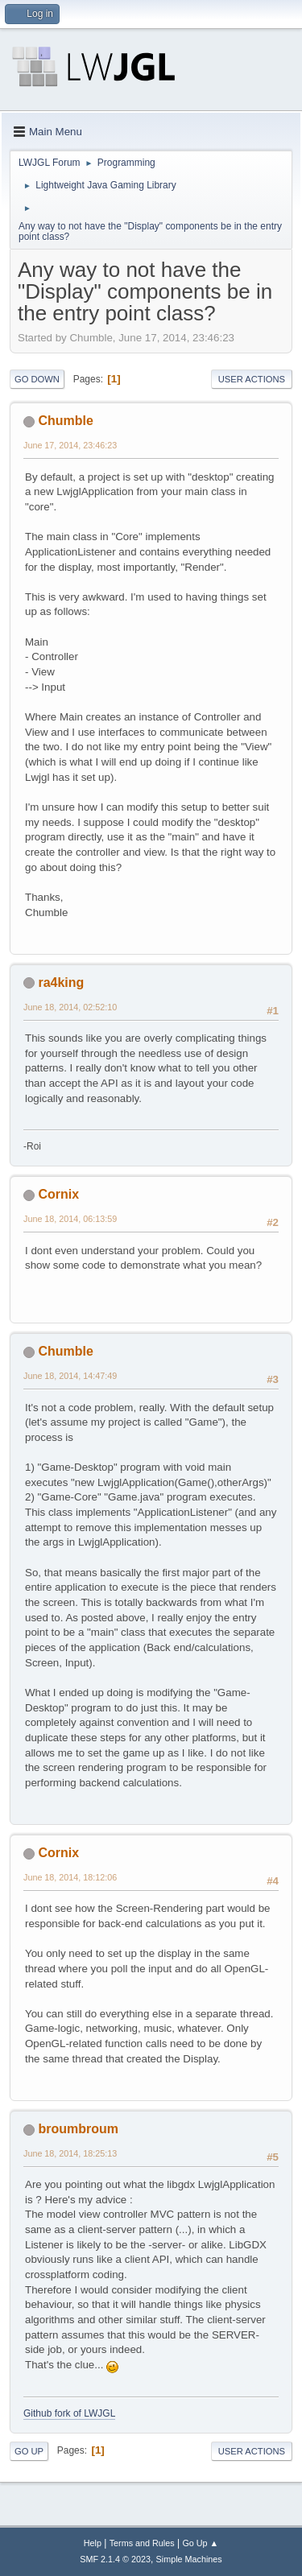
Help (92, 2543)
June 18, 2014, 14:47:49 (70, 1376)
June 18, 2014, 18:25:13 (70, 2153)
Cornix (58, 1194)
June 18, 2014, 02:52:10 (70, 1007)
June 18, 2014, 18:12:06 (70, 1877)
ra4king (61, 982)
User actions (251, 379)
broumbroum (78, 2129)
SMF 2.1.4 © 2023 (115, 2559)
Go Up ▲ (200, 2543)
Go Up (28, 2451)
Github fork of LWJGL (69, 2413)
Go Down (37, 379)
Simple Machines (189, 2559)
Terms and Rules (142, 2543)
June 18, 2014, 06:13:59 (70, 1219)
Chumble (65, 420)
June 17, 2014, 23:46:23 (70, 445)
